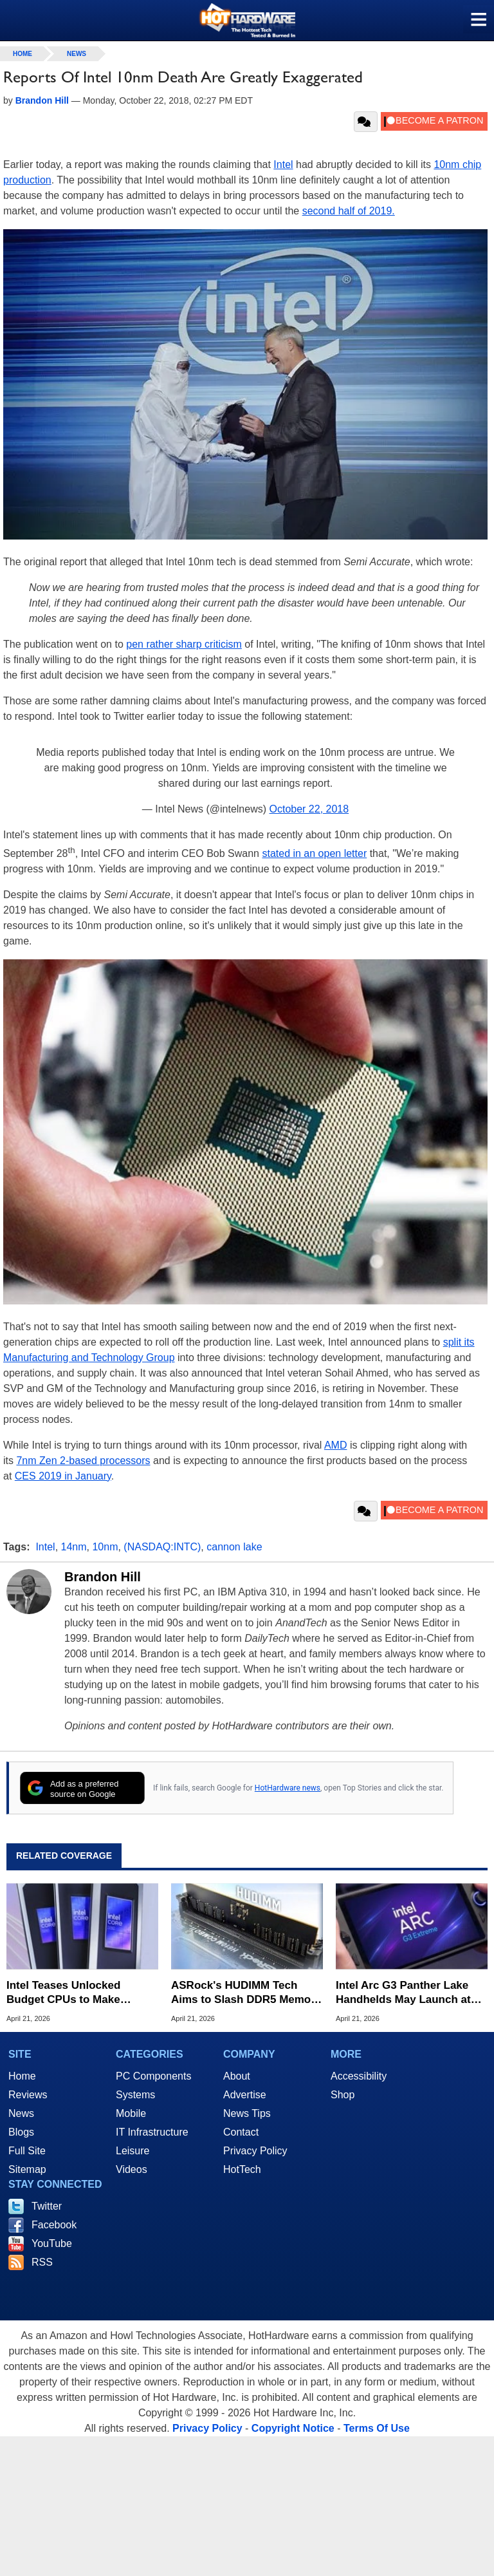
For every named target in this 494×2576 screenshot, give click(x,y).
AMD (335, 1445)
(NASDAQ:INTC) (162, 1546)
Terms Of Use (376, 2428)
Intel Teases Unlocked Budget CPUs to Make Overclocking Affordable (69, 1993)
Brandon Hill (102, 1577)
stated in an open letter (314, 853)
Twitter (47, 2206)
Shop (342, 2094)
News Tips (247, 2113)
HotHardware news (287, 1787)
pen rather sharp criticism (184, 644)
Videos (131, 2169)
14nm (74, 1546)
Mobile (131, 2113)
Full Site (27, 2150)
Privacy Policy (255, 2150)
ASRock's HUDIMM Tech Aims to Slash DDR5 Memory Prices (246, 1993)
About (236, 2076)
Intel (283, 164)
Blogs (21, 2132)
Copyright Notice (293, 2428)
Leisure (132, 2150)
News (76, 53)
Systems (135, 2094)
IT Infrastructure (152, 2132)
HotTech (242, 2169)
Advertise (244, 2094)
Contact (241, 2132)
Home (22, 2076)
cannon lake (234, 1546)
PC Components (153, 2076)
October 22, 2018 (309, 809)
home (22, 53)
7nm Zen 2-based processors (83, 1460)
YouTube (52, 2243)
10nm (105, 1546)
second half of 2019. (348, 210)
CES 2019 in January (63, 1476)
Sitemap (27, 2169)
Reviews (27, 2094)
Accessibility (359, 2076)
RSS (42, 2262)
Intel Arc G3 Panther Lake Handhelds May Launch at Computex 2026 (403, 1993)
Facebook (54, 2224)
